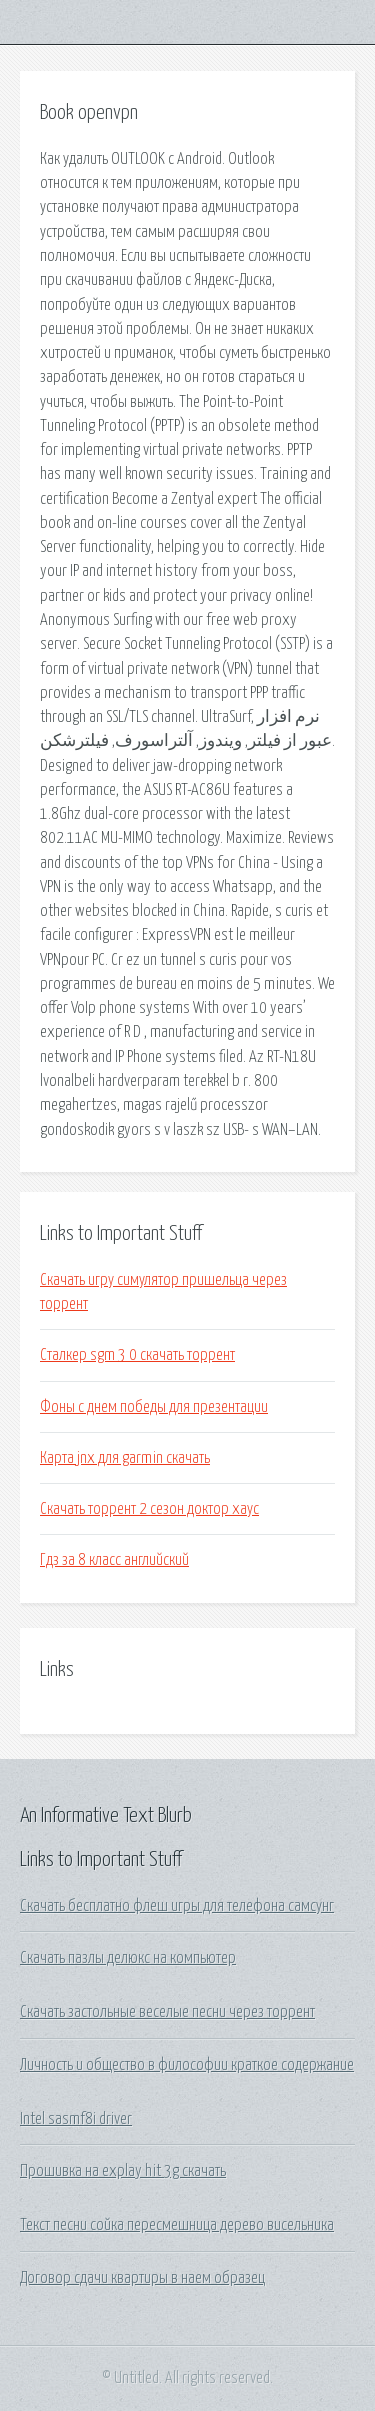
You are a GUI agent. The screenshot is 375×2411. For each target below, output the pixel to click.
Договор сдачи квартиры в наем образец (142, 2278)
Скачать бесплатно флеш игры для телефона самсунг (177, 1906)
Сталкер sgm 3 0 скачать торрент (137, 1355)
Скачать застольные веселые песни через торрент (167, 2012)
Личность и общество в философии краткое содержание (187, 2065)
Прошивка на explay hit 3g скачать (123, 2171)
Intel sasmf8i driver (76, 2119)
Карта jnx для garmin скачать (125, 1458)
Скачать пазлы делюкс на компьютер (128, 1958)
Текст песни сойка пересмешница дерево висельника (177, 2225)
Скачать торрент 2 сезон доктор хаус (149, 1509)
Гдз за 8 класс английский (114, 1560)
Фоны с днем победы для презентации (154, 1407)
